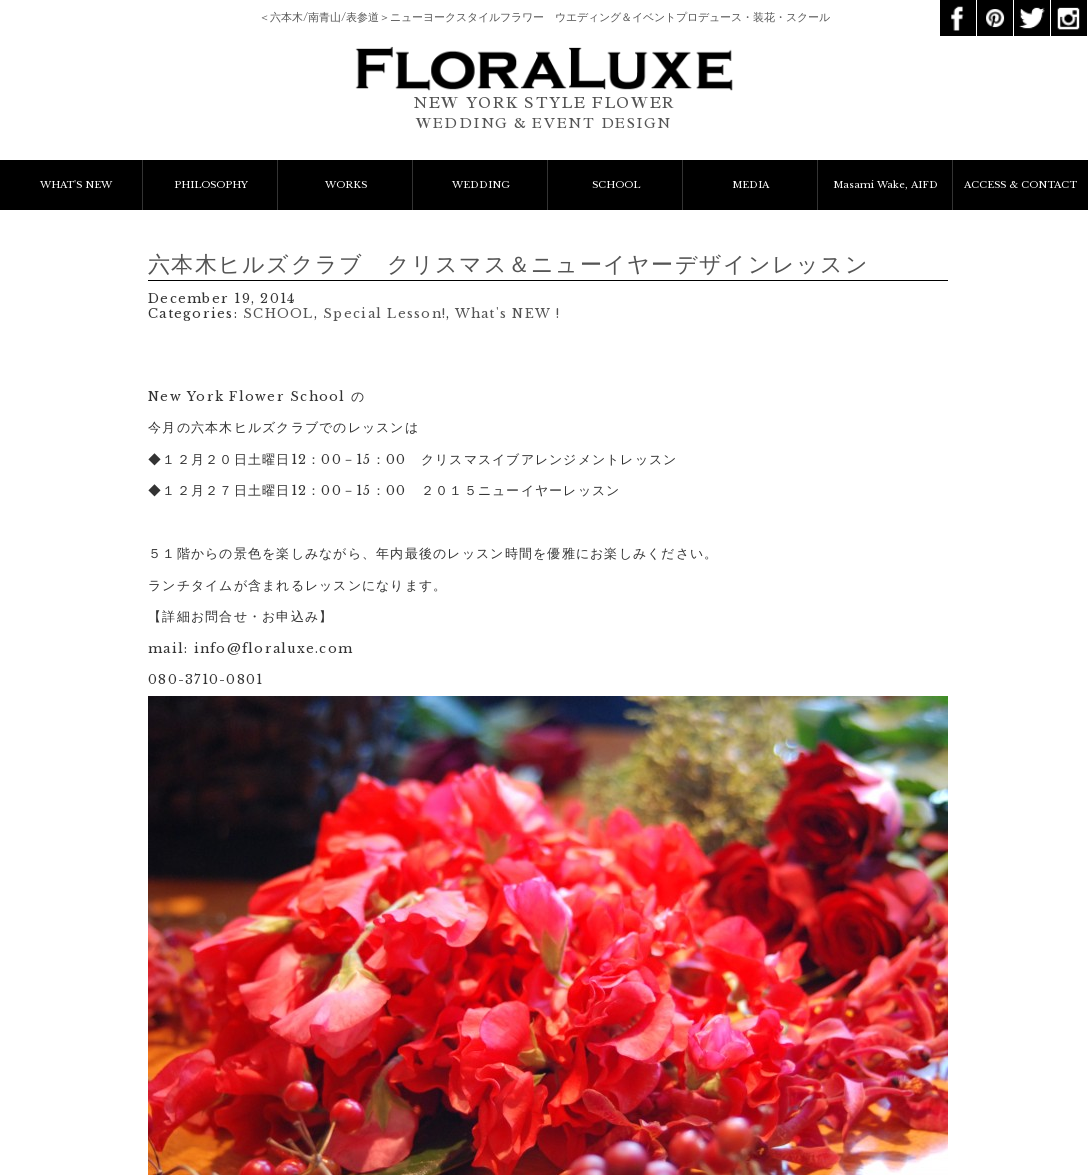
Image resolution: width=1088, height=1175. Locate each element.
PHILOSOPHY (211, 185)
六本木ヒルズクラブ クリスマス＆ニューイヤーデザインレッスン (508, 264)
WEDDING (481, 185)
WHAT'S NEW (76, 185)
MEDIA (750, 185)
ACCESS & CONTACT (1020, 185)
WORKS (346, 185)
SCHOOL (616, 185)
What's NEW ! (507, 313)
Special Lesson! (384, 313)
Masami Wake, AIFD (885, 185)
